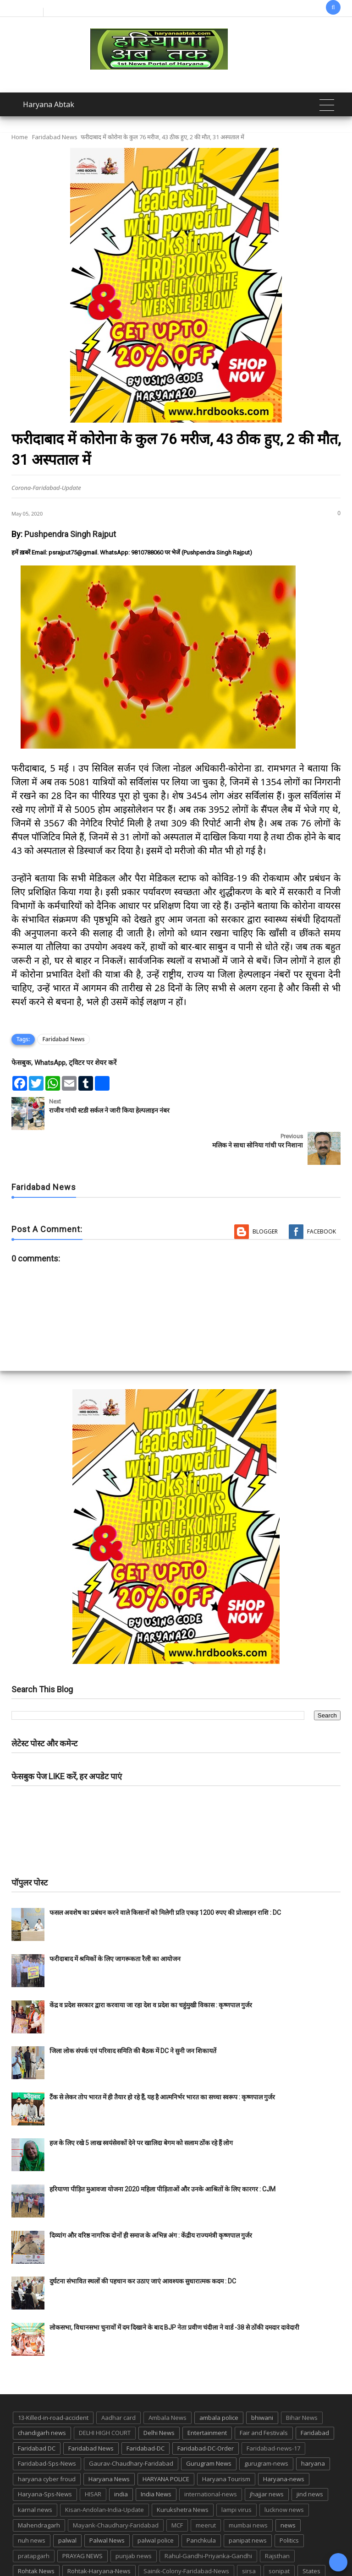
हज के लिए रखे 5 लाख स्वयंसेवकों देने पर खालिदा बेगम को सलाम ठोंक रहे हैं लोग (142, 2108)
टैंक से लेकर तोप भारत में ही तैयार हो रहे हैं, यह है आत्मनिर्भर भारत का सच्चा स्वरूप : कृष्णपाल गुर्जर (162, 2062)
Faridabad (315, 2398)
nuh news (31, 2505)
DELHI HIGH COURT (105, 2398)
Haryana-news (283, 2444)
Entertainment (207, 2398)
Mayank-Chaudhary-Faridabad (116, 2490)
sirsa (249, 2536)
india (121, 2459)
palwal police (156, 2505)
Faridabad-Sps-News (47, 2428)
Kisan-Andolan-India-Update (104, 2475)
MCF (177, 2490)
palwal (67, 2505)
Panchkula (201, 2505)
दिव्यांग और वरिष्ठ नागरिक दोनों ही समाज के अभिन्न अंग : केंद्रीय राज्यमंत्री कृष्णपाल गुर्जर (151, 2200)
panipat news (248, 2505)
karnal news (35, 2475)
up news (219, 2552)
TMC (188, 2552)
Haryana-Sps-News (45, 2459)
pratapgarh (34, 2521)
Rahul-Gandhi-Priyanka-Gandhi (208, 2521)
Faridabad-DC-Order (205, 2413)
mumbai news (248, 2490)
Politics (289, 2505)
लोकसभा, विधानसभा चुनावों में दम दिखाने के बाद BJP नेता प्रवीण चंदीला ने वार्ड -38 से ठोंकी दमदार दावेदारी (174, 2292)
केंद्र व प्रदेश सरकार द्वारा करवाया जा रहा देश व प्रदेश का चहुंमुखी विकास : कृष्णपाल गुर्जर (151, 1970)
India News (156, 2459)
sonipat (279, 2536)
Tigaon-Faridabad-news (136, 2552)
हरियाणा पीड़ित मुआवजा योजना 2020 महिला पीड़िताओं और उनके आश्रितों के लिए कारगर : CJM (162, 2154)
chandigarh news (42, 2398)
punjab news (134, 2521)
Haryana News (109, 2444)
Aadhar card (118, 2383)
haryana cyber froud (47, 2444)
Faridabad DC (36, 2413)
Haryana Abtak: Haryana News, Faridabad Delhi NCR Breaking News (132, 2568)
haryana (313, 2428)
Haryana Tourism (226, 2444)
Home (19, 137)
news (288, 2490)
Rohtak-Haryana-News (99, 2536)
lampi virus (236, 2475)
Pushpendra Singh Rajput (70, 534)
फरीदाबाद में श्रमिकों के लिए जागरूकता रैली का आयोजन (115, 1924)
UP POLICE (257, 2552)
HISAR (93, 2459)
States (311, 2536)
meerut (206, 2490)
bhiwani (262, 2383)
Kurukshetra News (183, 2475)
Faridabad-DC (145, 2413)
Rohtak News (36, 2536)
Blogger (265, 1197)
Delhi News (159, 2398)
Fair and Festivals (264, 2398)
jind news (310, 2459)
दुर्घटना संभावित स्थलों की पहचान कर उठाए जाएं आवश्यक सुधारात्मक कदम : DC (143, 2246)
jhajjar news (267, 2459)
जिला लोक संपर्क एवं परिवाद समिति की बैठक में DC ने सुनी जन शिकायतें (133, 2016)
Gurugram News (208, 2428)
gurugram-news (266, 2428)
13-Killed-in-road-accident (53, 2383)
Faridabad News (54, 137)
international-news (210, 2459)
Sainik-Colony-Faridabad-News (186, 2536)
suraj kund (33, 2552)
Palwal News (107, 2505)
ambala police (218, 2383)
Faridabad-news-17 (273, 2413)
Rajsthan (277, 2521)
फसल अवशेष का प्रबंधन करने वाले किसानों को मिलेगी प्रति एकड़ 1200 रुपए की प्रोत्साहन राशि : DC (165, 1877)
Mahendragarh (39, 2490)
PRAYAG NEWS (82, 2521)
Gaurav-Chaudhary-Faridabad (131, 2428)
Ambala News (167, 2383)
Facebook (321, 1197)
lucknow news (284, 2475)
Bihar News (302, 2383)
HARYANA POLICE (166, 2444)
